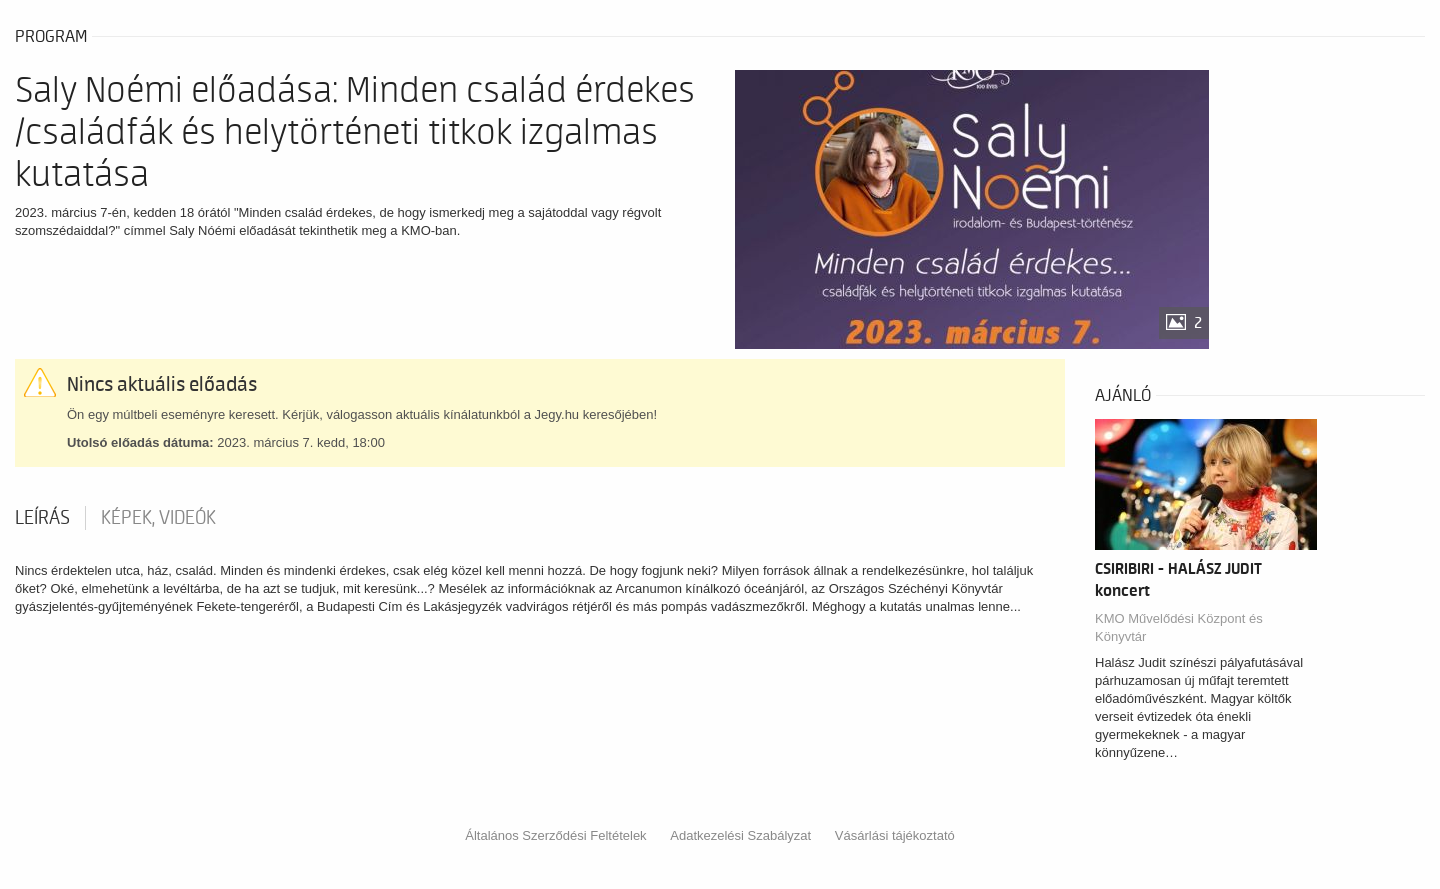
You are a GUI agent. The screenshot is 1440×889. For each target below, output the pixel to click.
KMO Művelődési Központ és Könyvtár (1179, 627)
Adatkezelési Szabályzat (740, 835)
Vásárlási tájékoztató (895, 835)
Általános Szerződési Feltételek (555, 835)
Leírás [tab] (42, 518)
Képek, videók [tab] (158, 518)
